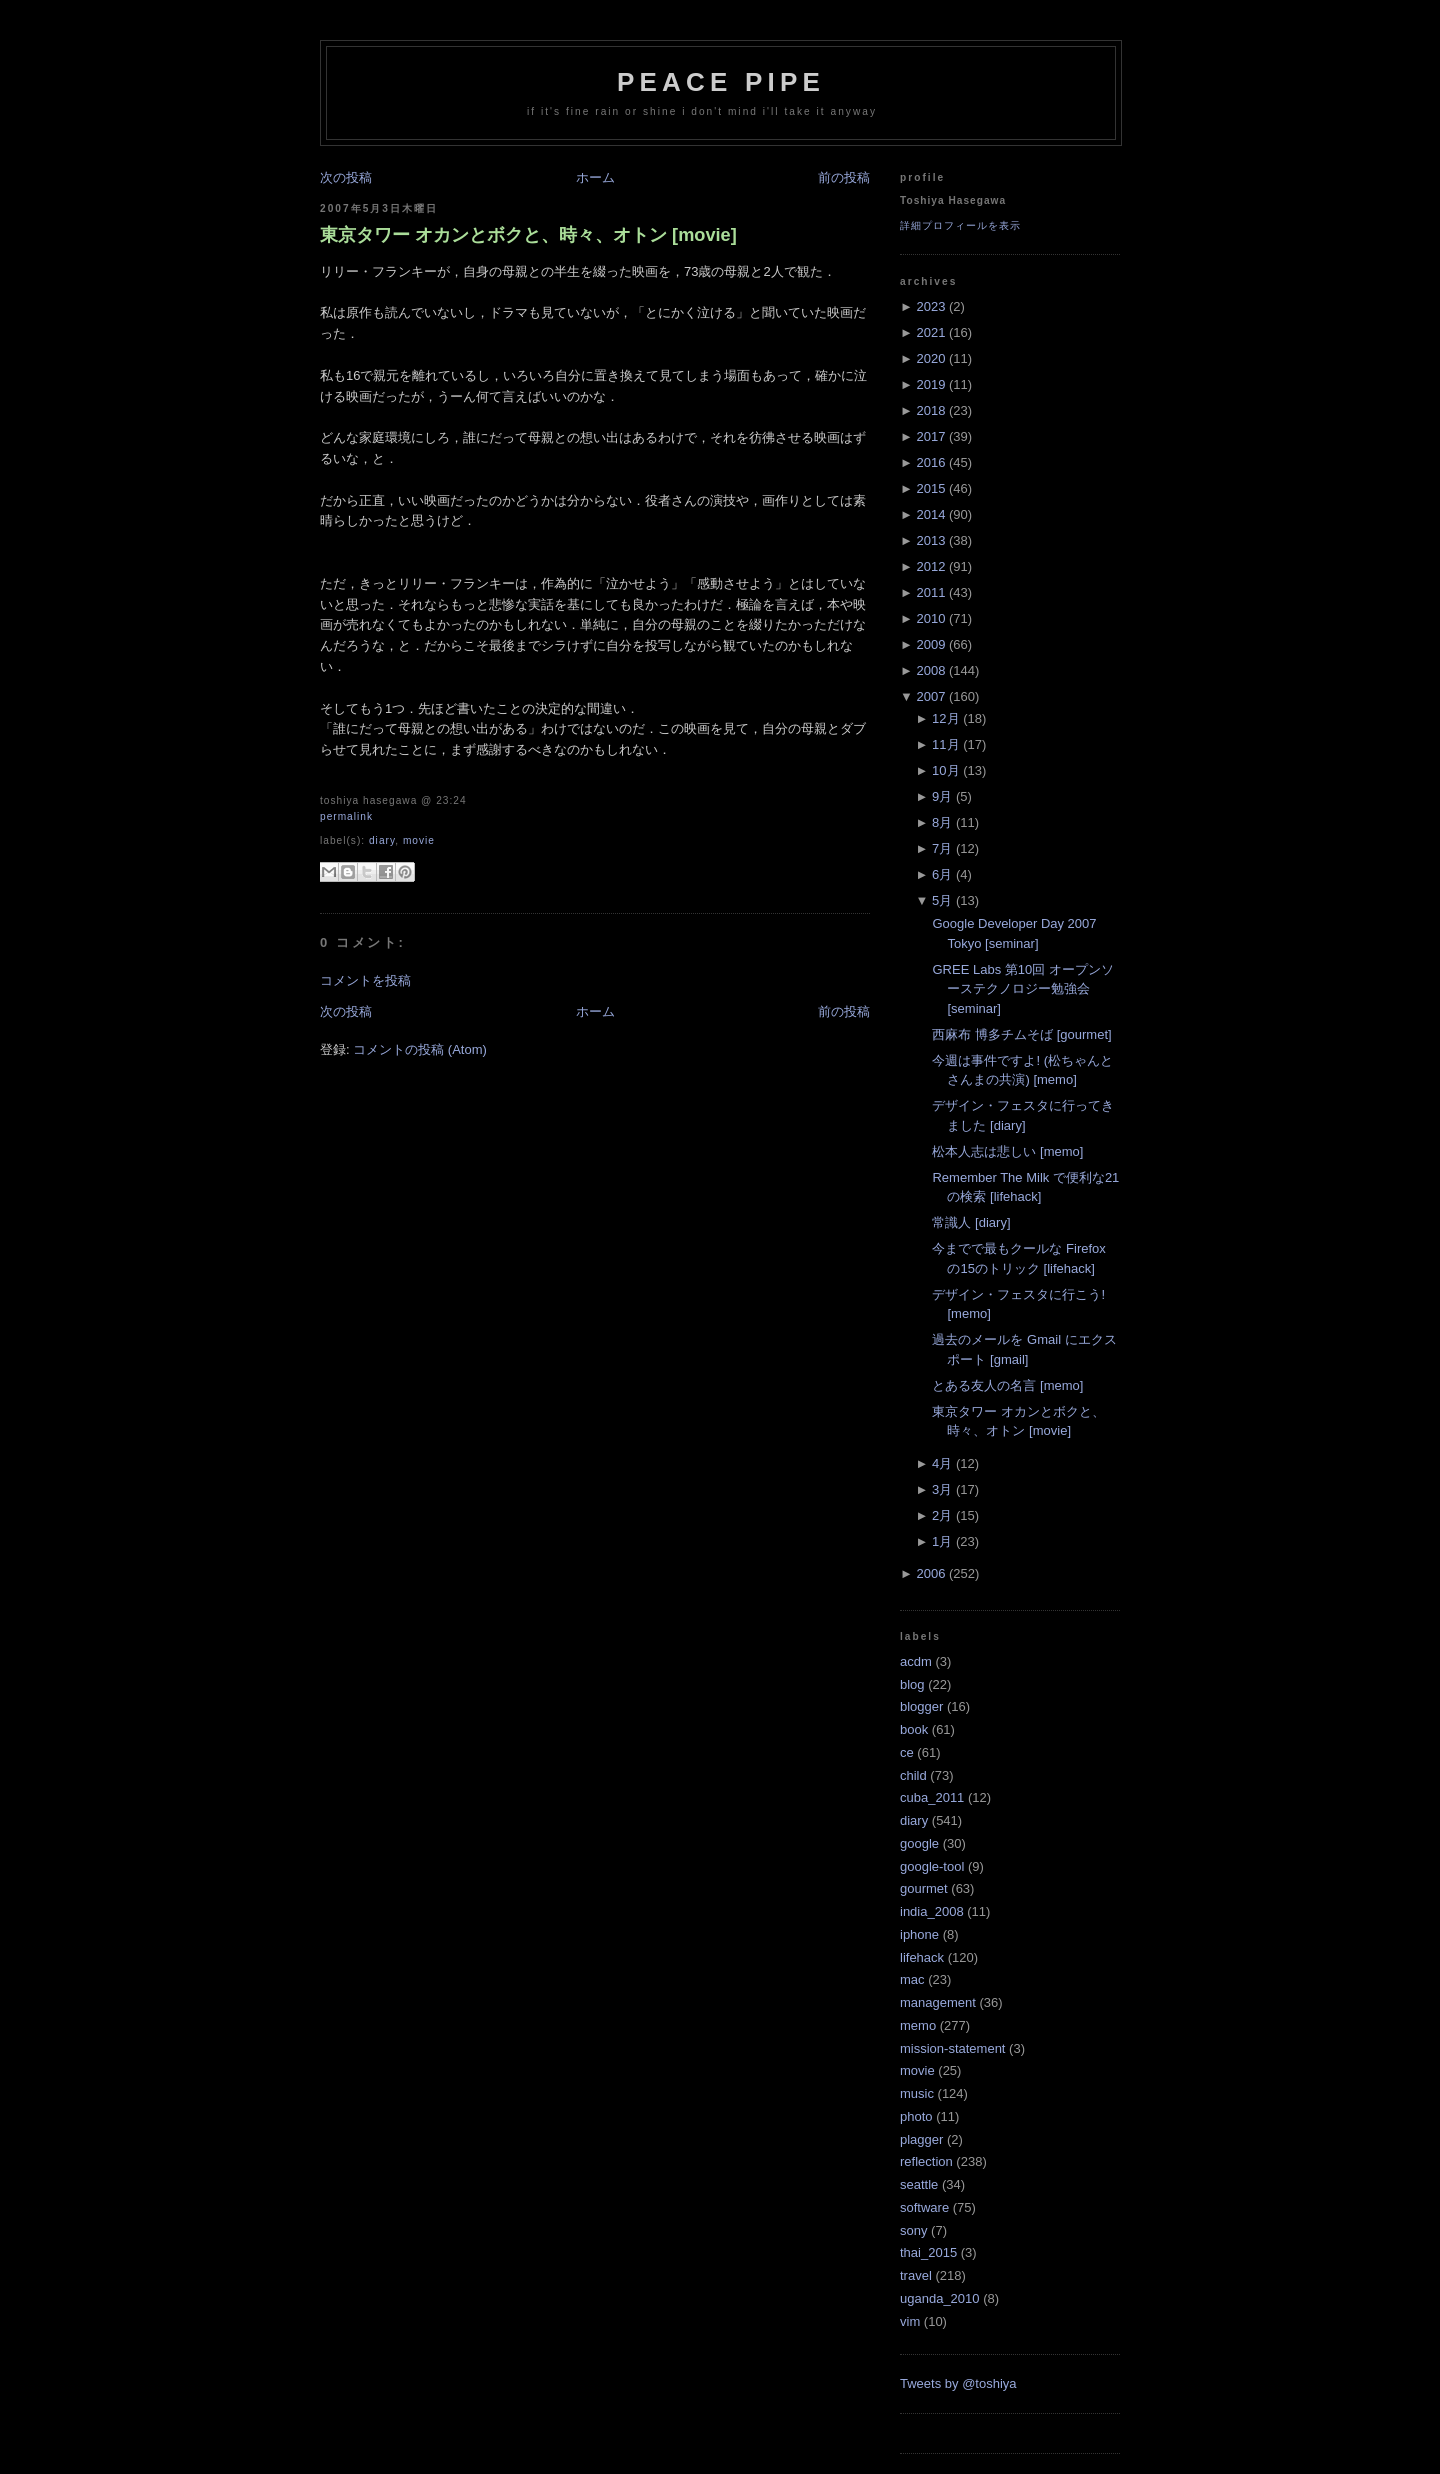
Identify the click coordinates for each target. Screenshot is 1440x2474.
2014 (930, 514)
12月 (945, 718)
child (913, 1775)
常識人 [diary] (971, 1222)
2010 (930, 618)
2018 (930, 410)
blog (912, 1684)
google (919, 1843)
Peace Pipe (721, 82)
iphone (919, 1934)
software (924, 2207)
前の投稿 (844, 177)
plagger (921, 2139)
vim (910, 2321)
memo (918, 2025)
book (914, 1729)
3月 (942, 1489)
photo (916, 2116)
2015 (930, 488)
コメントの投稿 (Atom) (420, 1049)
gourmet (924, 1888)
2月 (942, 1515)
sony (913, 2230)
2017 (930, 436)
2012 (930, 566)
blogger (921, 1706)
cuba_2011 (932, 1797)
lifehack (922, 1957)
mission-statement (952, 2048)
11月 (945, 744)
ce (907, 1752)
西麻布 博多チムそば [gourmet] (1021, 1034)
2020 (930, 358)
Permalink (346, 816)
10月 (945, 770)
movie (419, 840)
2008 (930, 670)
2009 (930, 644)
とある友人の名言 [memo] (1007, 1385)
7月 (942, 848)
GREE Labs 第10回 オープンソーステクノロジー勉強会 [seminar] (1022, 989)
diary (382, 840)
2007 (930, 696)
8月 (942, 822)
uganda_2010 (940, 2298)
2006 (930, 1573)
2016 (930, 462)
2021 (930, 332)
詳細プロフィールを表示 (960, 225)
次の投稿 (346, 177)
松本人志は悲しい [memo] (1007, 1151)
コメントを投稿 (365, 980)
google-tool (932, 1866)
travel (916, 2275)
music (917, 2093)
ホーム (595, 177)
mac (912, 1979)
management (938, 2002)
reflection (926, 2161)
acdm (916, 1661)
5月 (942, 900)
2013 (930, 540)
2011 (930, 592)
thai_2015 (928, 2252)
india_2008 (932, 1911)
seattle (919, 2184)
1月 (942, 1541)
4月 (942, 1463)
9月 (942, 796)
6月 (942, 874)
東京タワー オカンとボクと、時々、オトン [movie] (528, 235)
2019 (930, 384)
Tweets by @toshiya (958, 2383)
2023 (930, 306)
